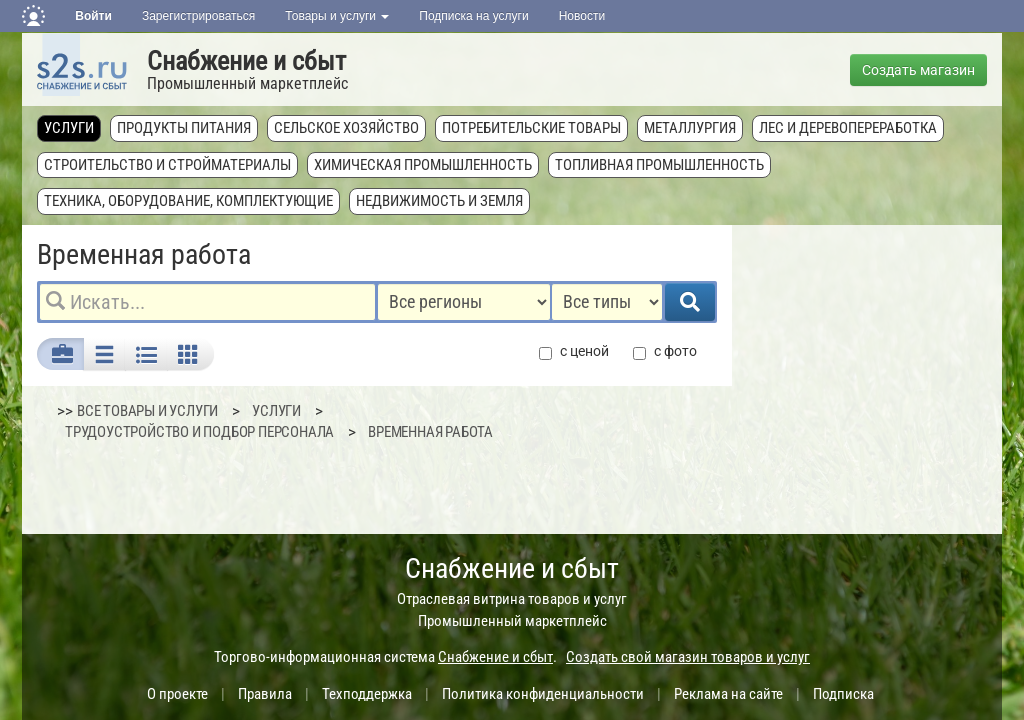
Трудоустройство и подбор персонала (199, 432)
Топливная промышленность (659, 165)
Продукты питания (184, 128)
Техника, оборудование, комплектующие (188, 201)
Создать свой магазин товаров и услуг (688, 657)
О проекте (177, 694)
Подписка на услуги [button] (473, 16)
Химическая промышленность (423, 165)
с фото (665, 351)
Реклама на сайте (728, 694)
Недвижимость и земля (439, 201)
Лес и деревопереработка (848, 128)
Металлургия (690, 128)
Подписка (843, 694)
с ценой (574, 351)
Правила (265, 694)
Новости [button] (582, 16)
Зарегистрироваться (198, 16)
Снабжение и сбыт (246, 61)
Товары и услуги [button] (337, 16)
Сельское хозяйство (346, 128)
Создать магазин (918, 70)
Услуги (69, 128)
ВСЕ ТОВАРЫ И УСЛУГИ (147, 411)
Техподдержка (367, 694)
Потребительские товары (531, 128)
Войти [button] (93, 16)
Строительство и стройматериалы (167, 165)
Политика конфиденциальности (543, 694)
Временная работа (430, 432)
